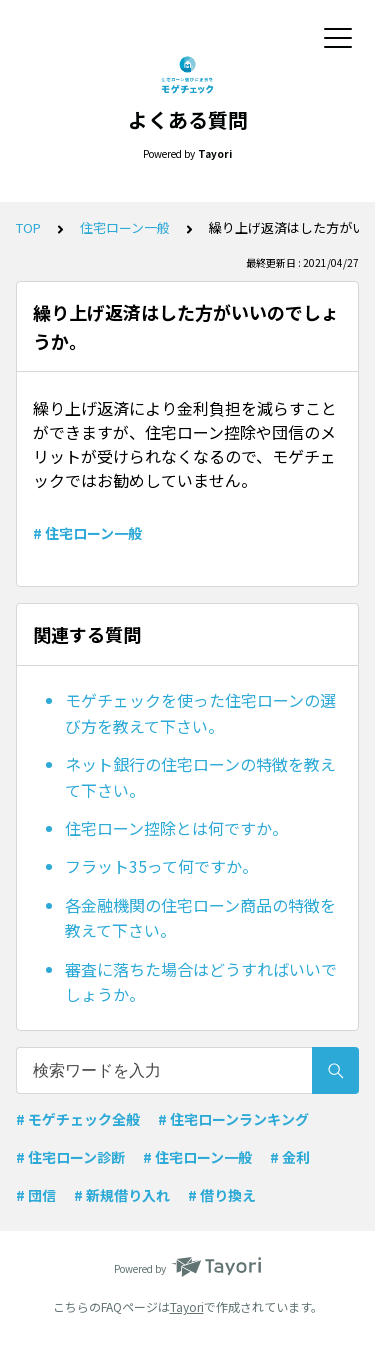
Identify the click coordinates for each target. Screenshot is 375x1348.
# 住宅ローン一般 (87, 533)
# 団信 (36, 1195)
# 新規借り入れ (122, 1195)
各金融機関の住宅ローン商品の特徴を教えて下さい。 (200, 918)
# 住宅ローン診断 (70, 1157)
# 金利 (290, 1157)
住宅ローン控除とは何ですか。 (176, 828)
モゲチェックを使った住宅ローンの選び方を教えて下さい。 (200, 713)
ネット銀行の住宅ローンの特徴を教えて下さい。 (200, 777)
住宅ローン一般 (125, 227)
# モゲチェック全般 (78, 1119)
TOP (28, 227)
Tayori (187, 1306)
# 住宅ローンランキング (233, 1119)
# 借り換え (222, 1195)
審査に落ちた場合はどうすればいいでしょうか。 (201, 982)
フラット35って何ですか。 (161, 866)
